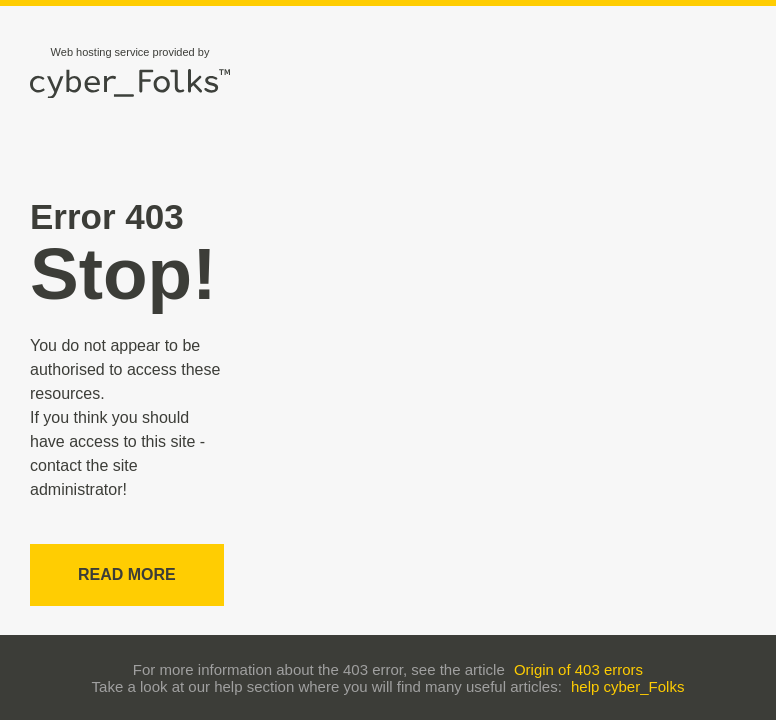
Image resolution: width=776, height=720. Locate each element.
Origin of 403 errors (578, 669)
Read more (127, 574)
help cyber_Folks (627, 686)
